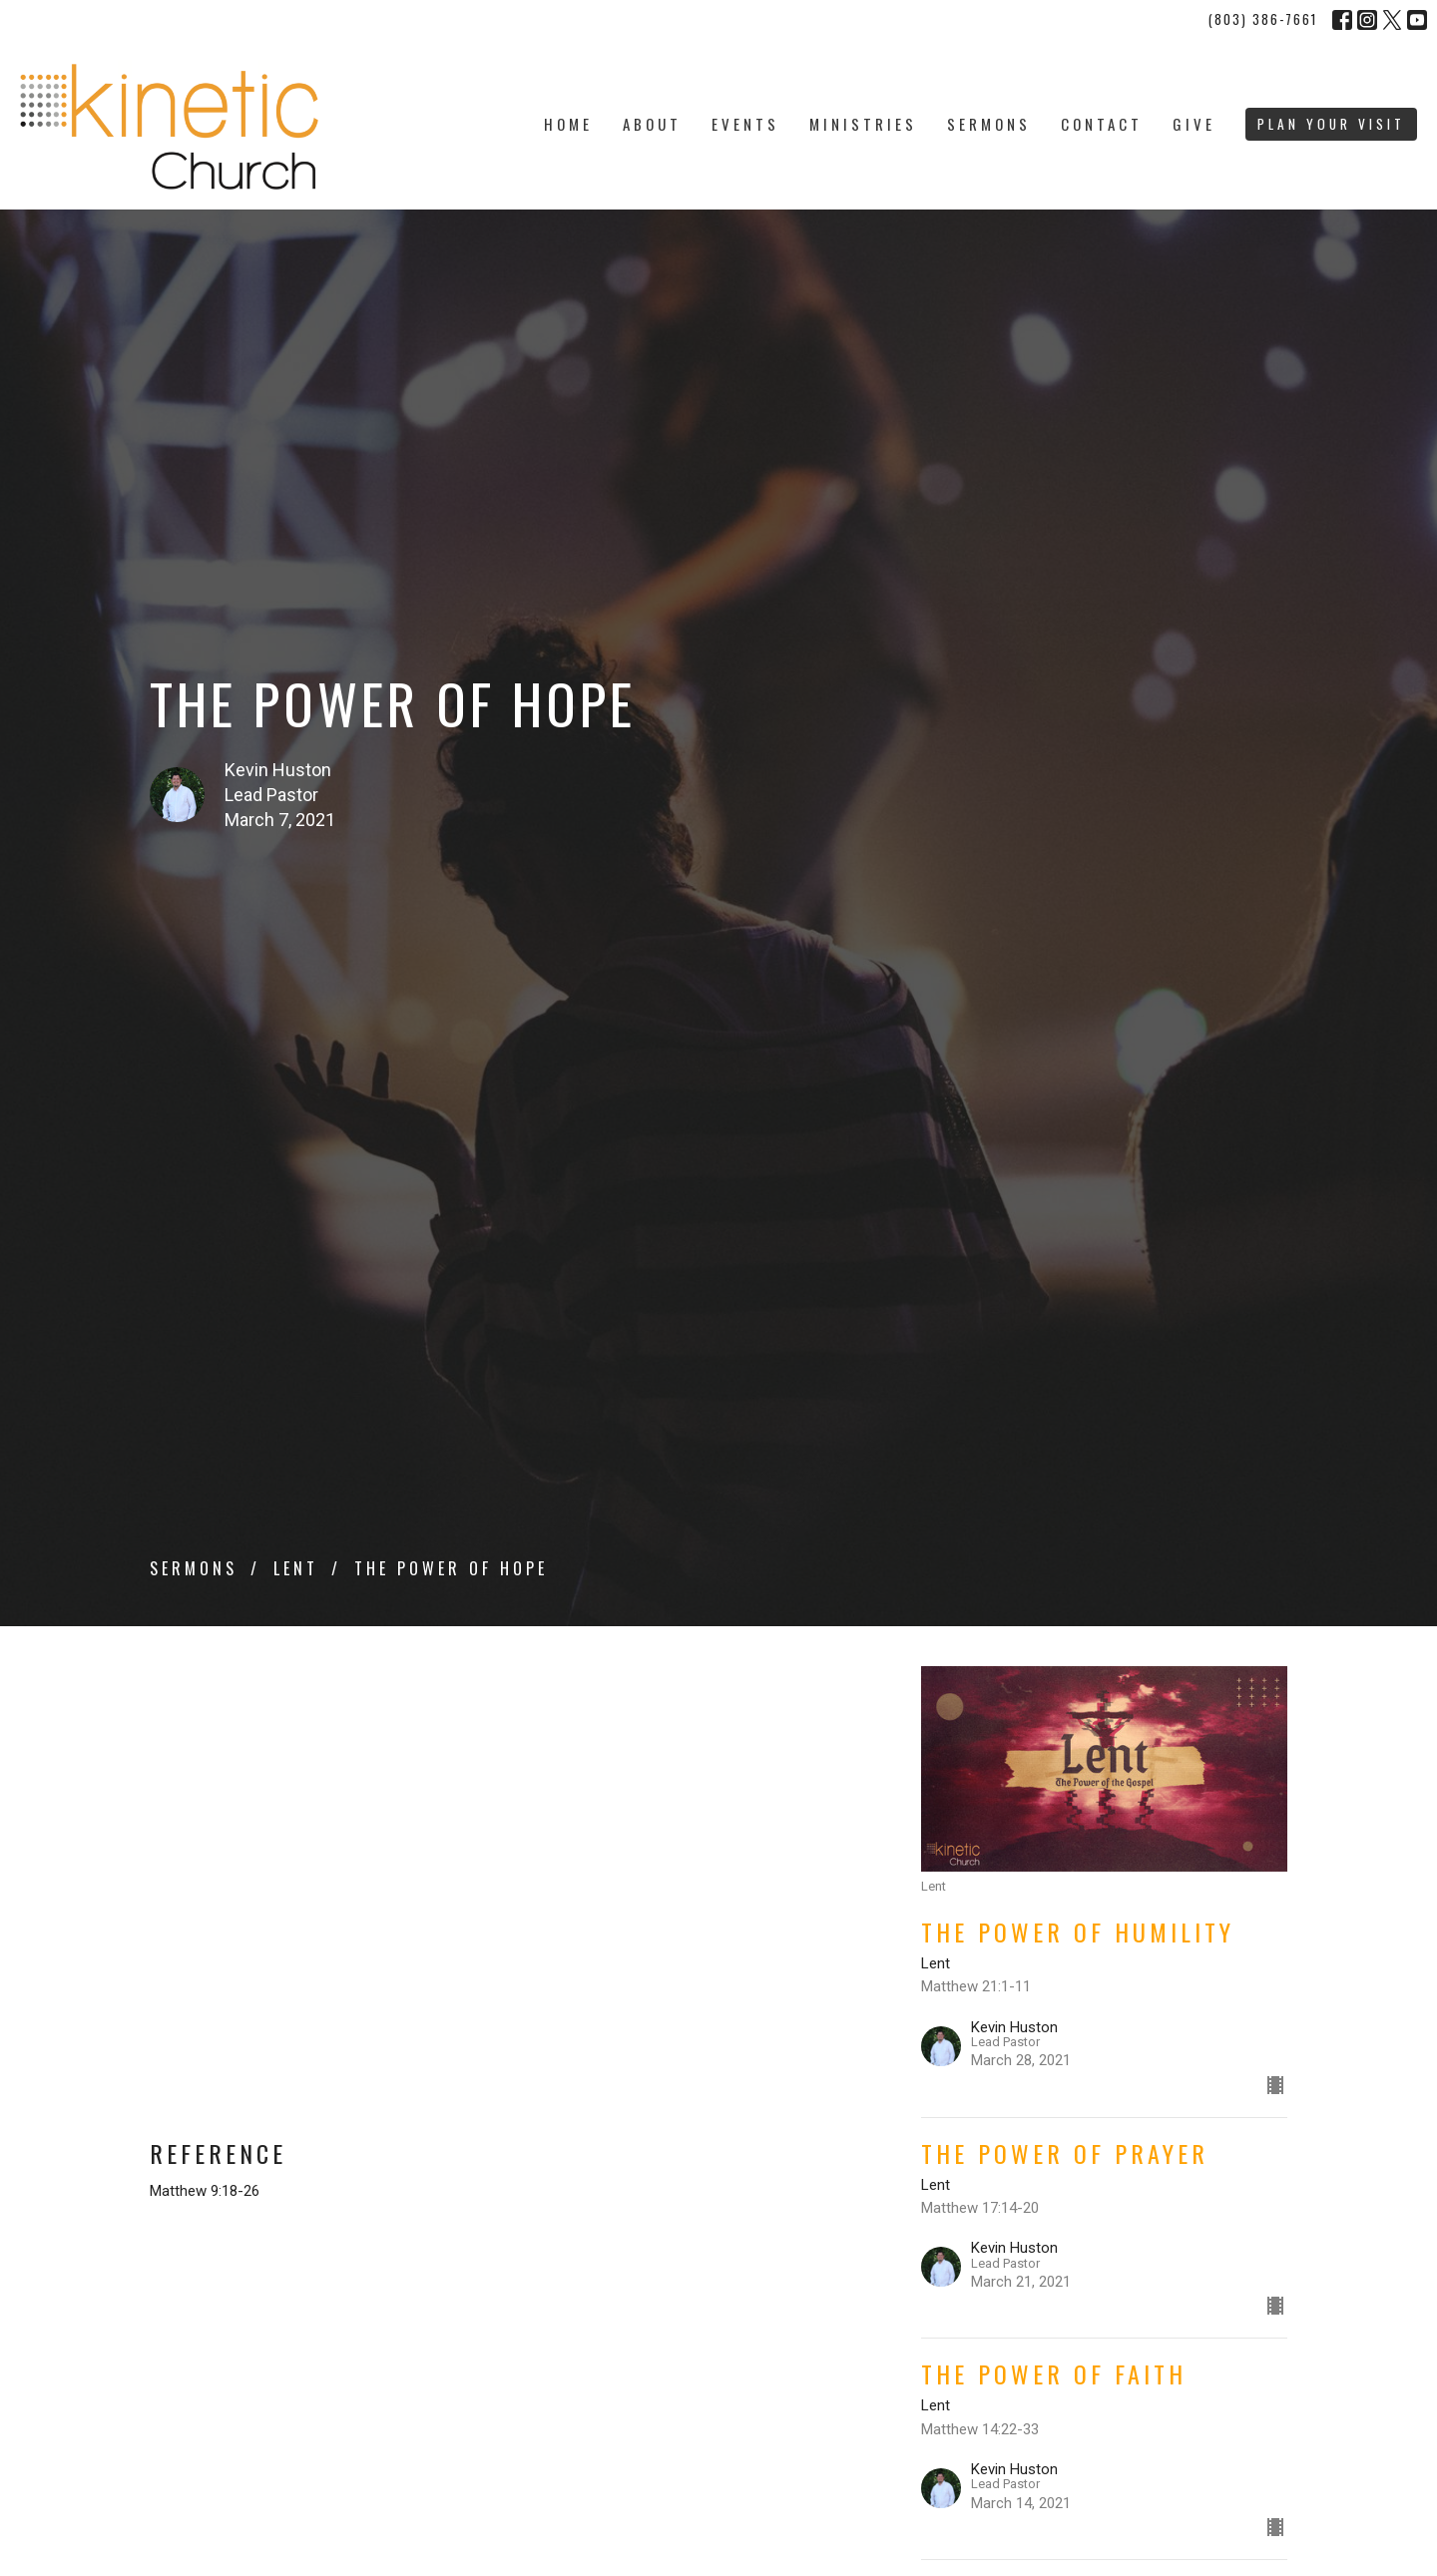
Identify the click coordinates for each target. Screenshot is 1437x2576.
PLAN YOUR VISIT (1331, 124)
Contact (1102, 124)
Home (568, 124)
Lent (295, 1568)
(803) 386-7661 (1262, 19)
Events (745, 124)
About (652, 124)
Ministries (863, 124)
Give (1194, 124)
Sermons (989, 124)
